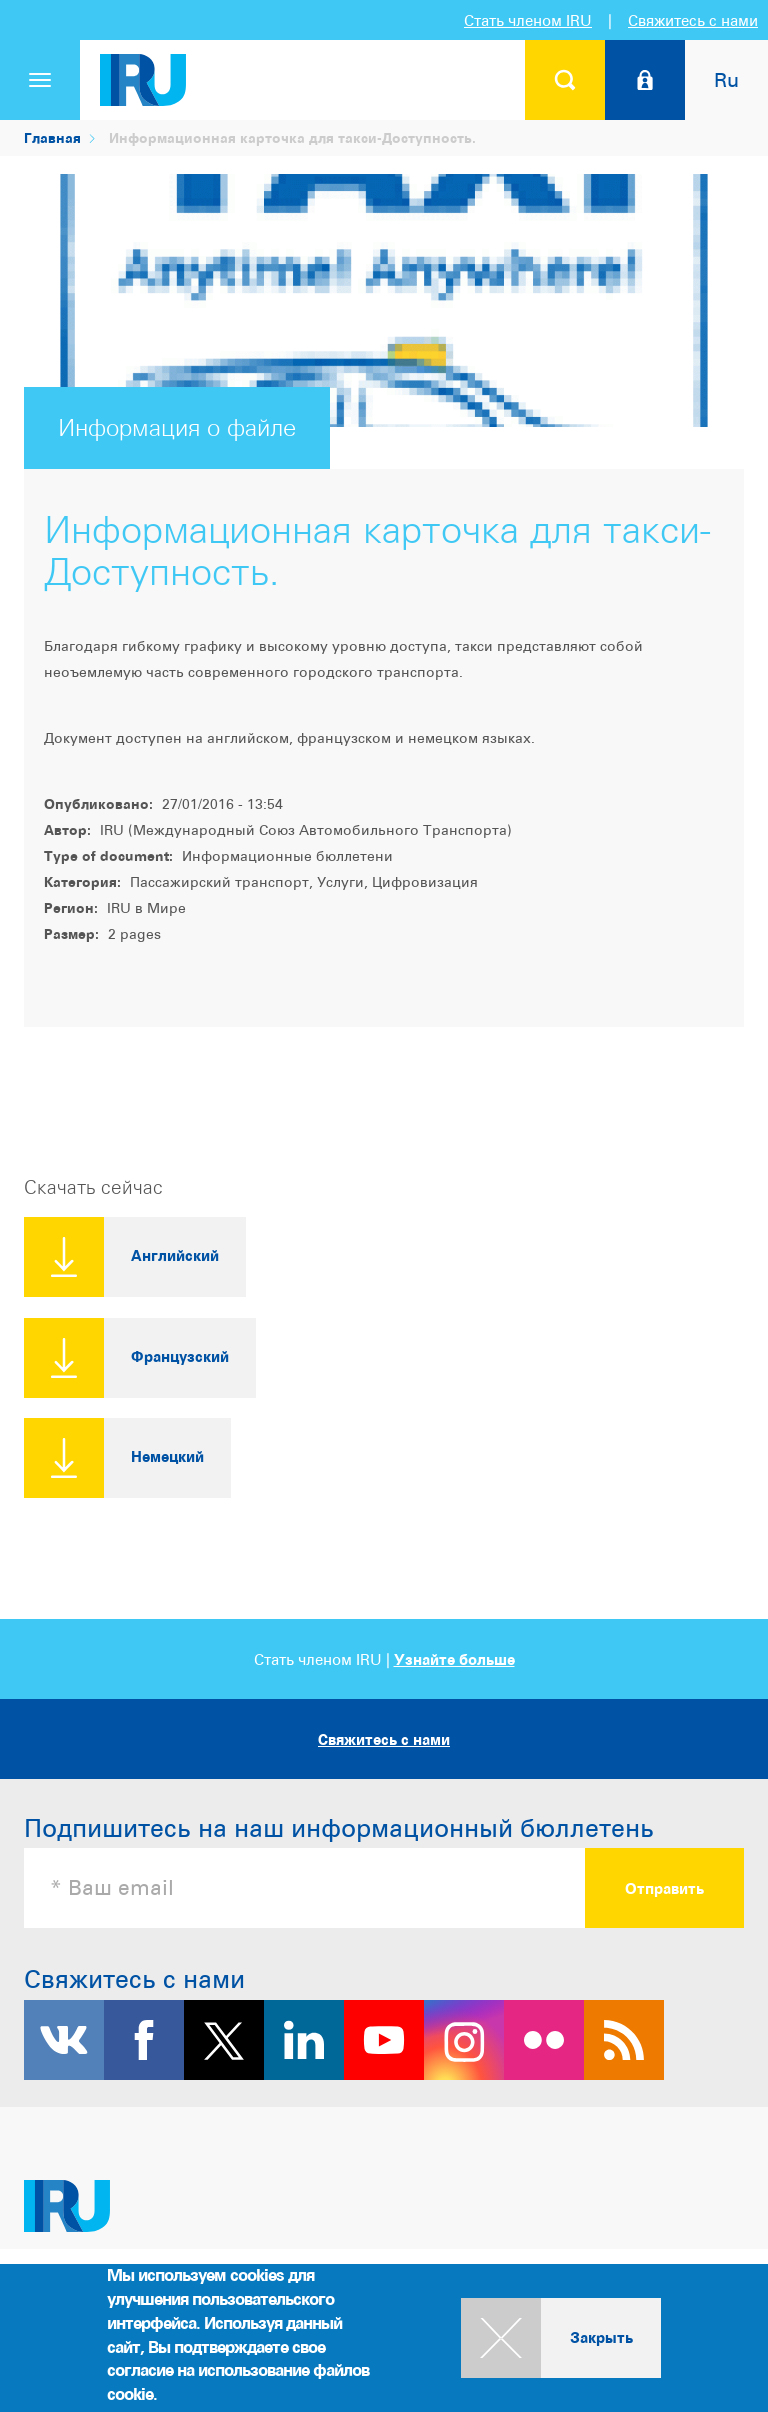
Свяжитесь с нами (693, 20)
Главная (52, 137)
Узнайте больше (454, 1659)
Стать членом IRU (528, 20)
